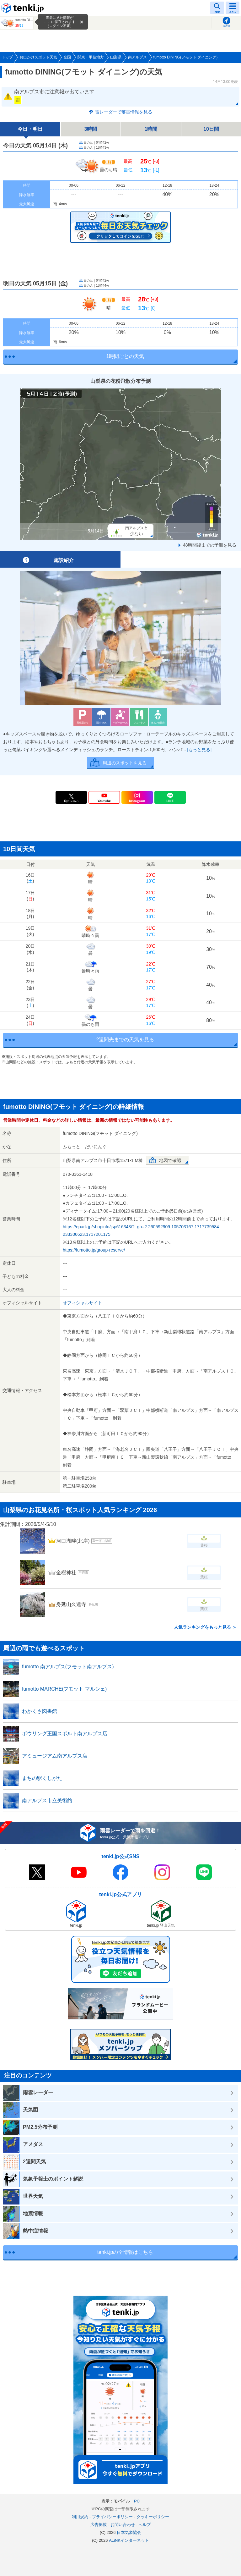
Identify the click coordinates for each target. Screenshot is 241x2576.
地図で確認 (170, 1160)
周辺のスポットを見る (125, 762)
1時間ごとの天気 (125, 356)
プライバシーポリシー (112, 2516)
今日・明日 (30, 129)
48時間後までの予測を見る (209, 545)
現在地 (226, 26)
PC (137, 2501)
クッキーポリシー (153, 2516)
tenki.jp (23, 8)
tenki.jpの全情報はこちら (125, 2252)
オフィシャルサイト (82, 1302)
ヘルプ (144, 2524)
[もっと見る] (199, 749)
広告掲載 (98, 2524)
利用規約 (80, 2516)
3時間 (90, 129)
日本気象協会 (129, 2532)
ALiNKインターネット (129, 2540)
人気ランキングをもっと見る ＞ (205, 1627)
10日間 (211, 129)
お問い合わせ (122, 2524)
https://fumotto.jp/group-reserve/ (94, 1249)
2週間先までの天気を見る (125, 1039)
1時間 (151, 129)
